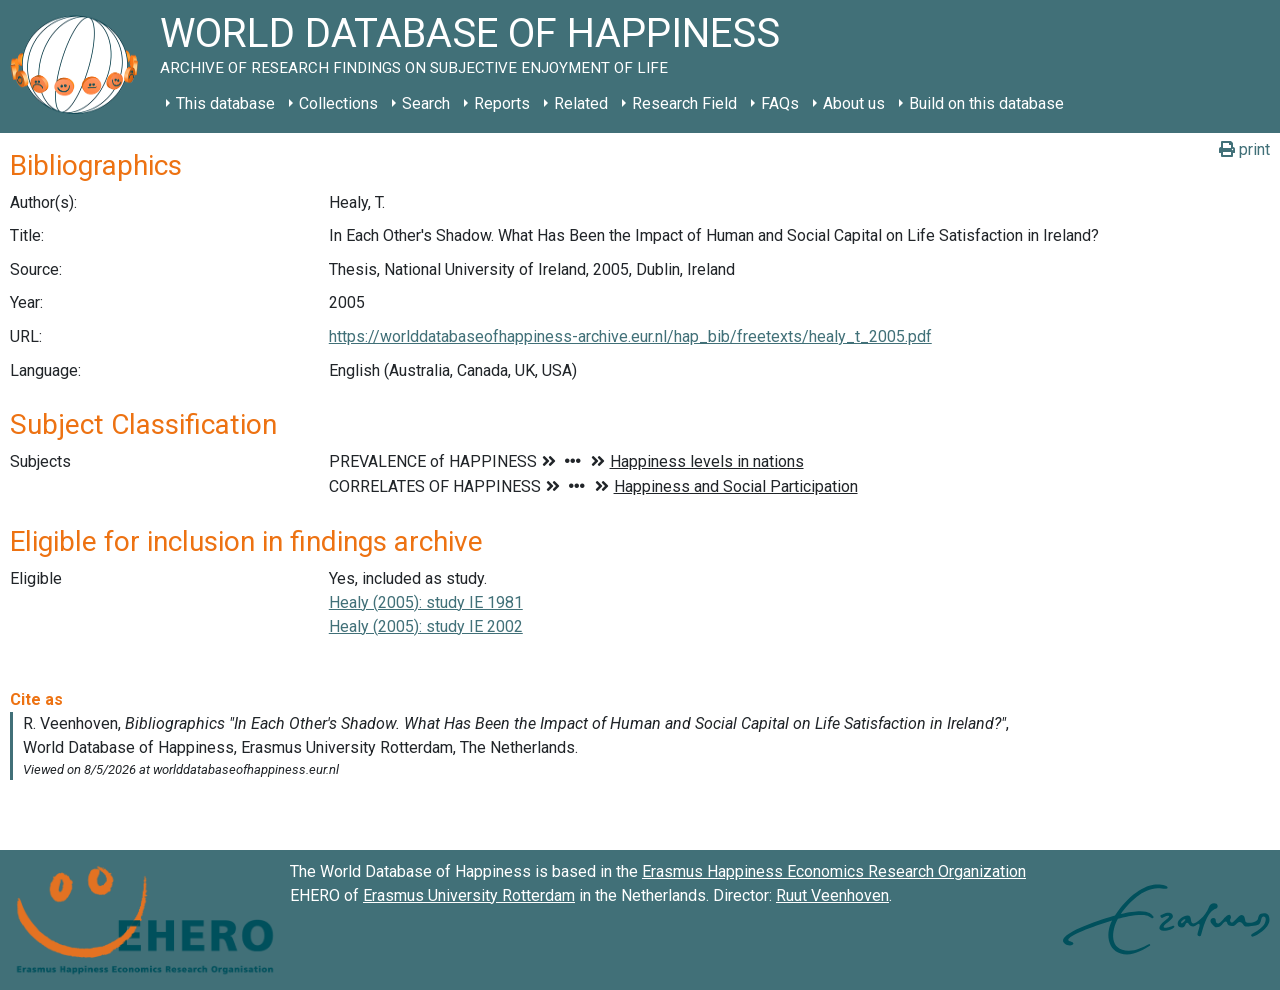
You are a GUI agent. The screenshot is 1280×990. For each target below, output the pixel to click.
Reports (502, 103)
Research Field (684, 103)
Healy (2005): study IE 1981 (426, 602)
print (1244, 149)
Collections (338, 103)
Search (426, 103)
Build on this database (986, 103)
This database (225, 103)
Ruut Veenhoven (832, 895)
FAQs (780, 103)
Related (581, 103)
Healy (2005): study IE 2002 (426, 626)
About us (854, 103)
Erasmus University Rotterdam (469, 895)
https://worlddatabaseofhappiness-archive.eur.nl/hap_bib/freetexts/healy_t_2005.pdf (630, 336)
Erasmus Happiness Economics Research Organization (834, 871)
